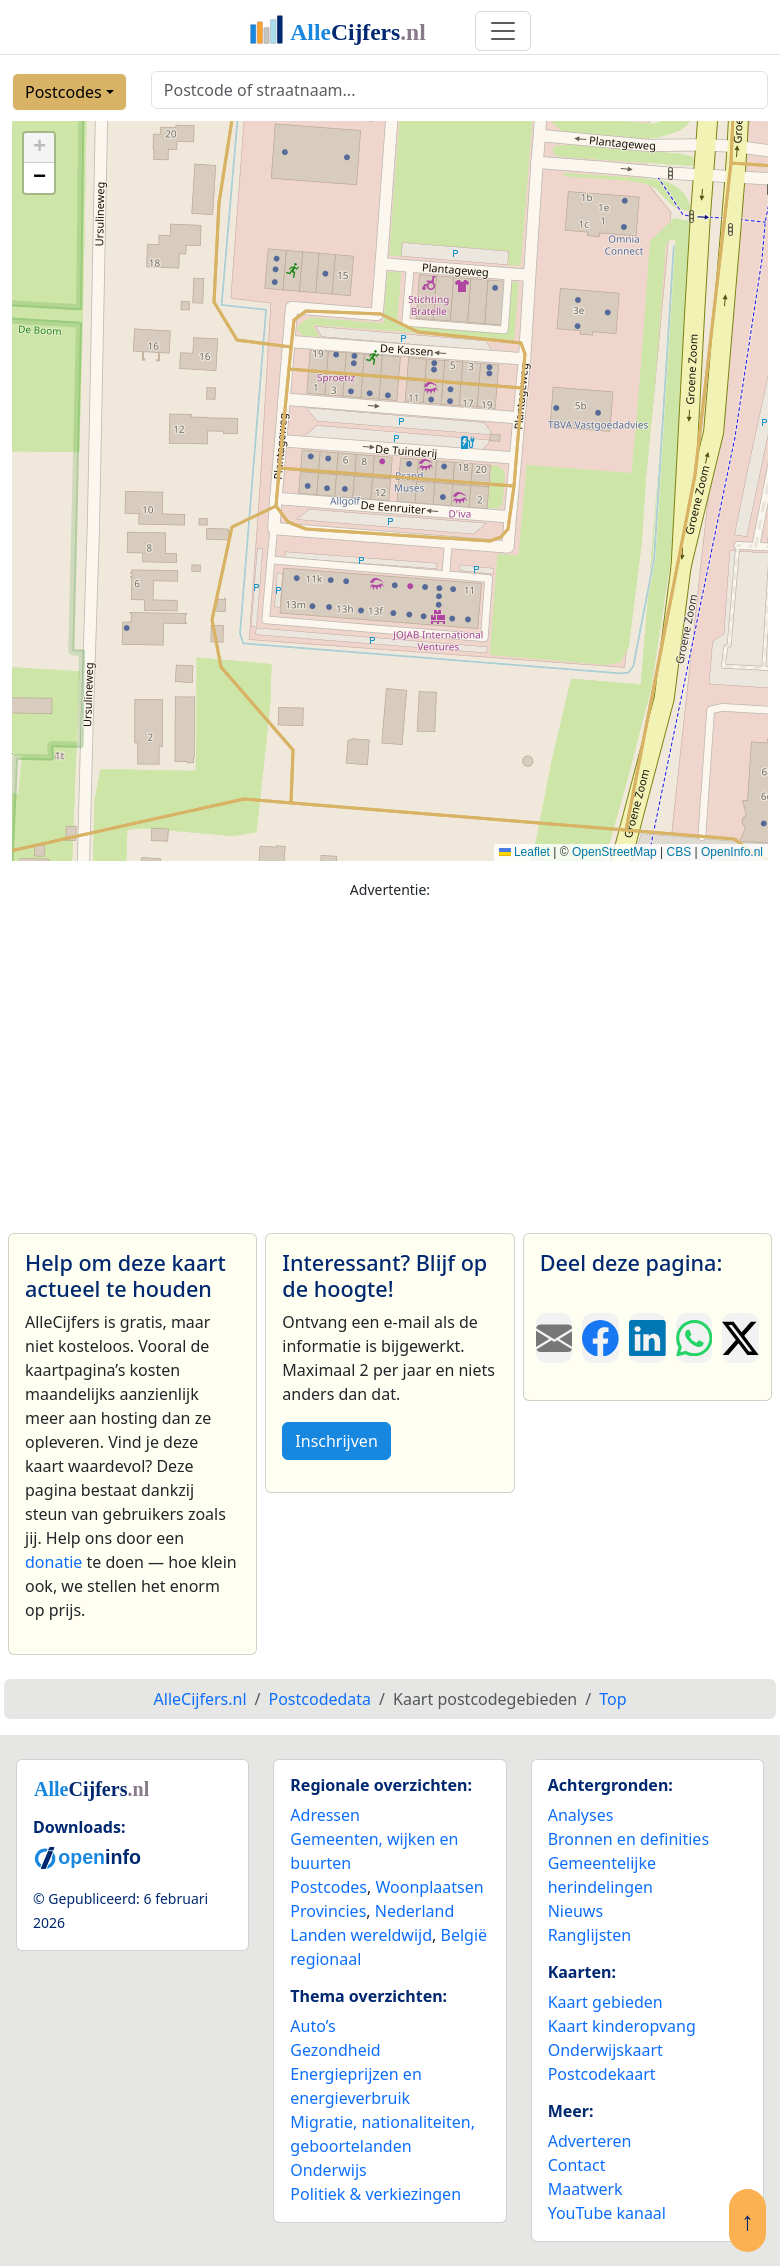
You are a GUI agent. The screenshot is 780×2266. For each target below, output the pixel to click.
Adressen (325, 1815)
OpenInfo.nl (732, 852)
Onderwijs (328, 2170)
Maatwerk (585, 2189)
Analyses (581, 1815)
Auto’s (312, 2026)
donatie (53, 1562)
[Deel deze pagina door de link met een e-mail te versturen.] (554, 1338)
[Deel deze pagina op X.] (740, 1338)
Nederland (415, 1911)
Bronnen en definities (628, 1839)
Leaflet (524, 852)
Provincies (328, 1911)
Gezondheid (335, 2050)
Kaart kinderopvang (622, 2026)
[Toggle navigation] (503, 31)
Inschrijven (336, 1441)
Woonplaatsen (429, 1887)
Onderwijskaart (605, 2050)
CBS (678, 852)
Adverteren (590, 2141)
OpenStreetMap (614, 852)
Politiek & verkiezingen (375, 2194)
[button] (39, 148)
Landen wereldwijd (361, 1935)
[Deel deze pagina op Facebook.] (600, 1338)
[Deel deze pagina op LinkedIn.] (647, 1338)
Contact (577, 2165)
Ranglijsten (589, 1935)
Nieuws (575, 1911)
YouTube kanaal (607, 2213)
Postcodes (63, 92)
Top (612, 1699)
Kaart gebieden (605, 2002)
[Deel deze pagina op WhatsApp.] (694, 1338)
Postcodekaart (602, 2074)
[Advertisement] (390, 1057)
